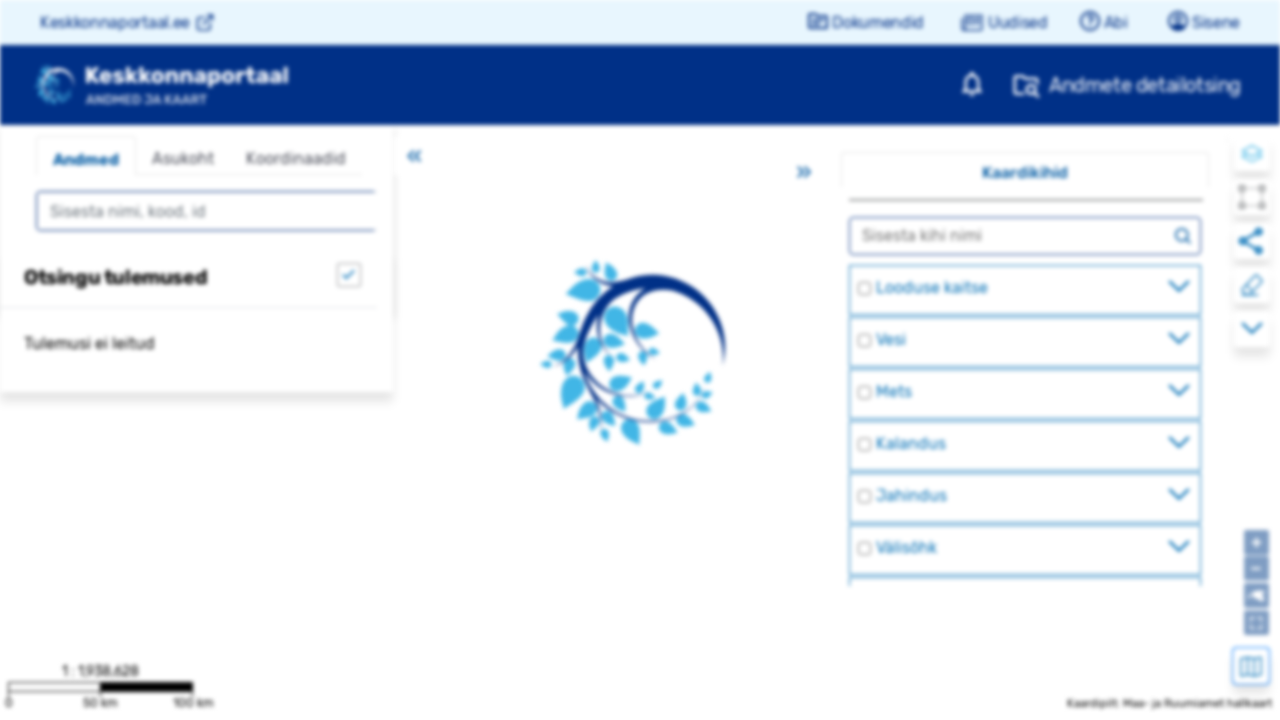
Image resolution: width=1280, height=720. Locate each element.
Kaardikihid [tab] (1025, 172)
